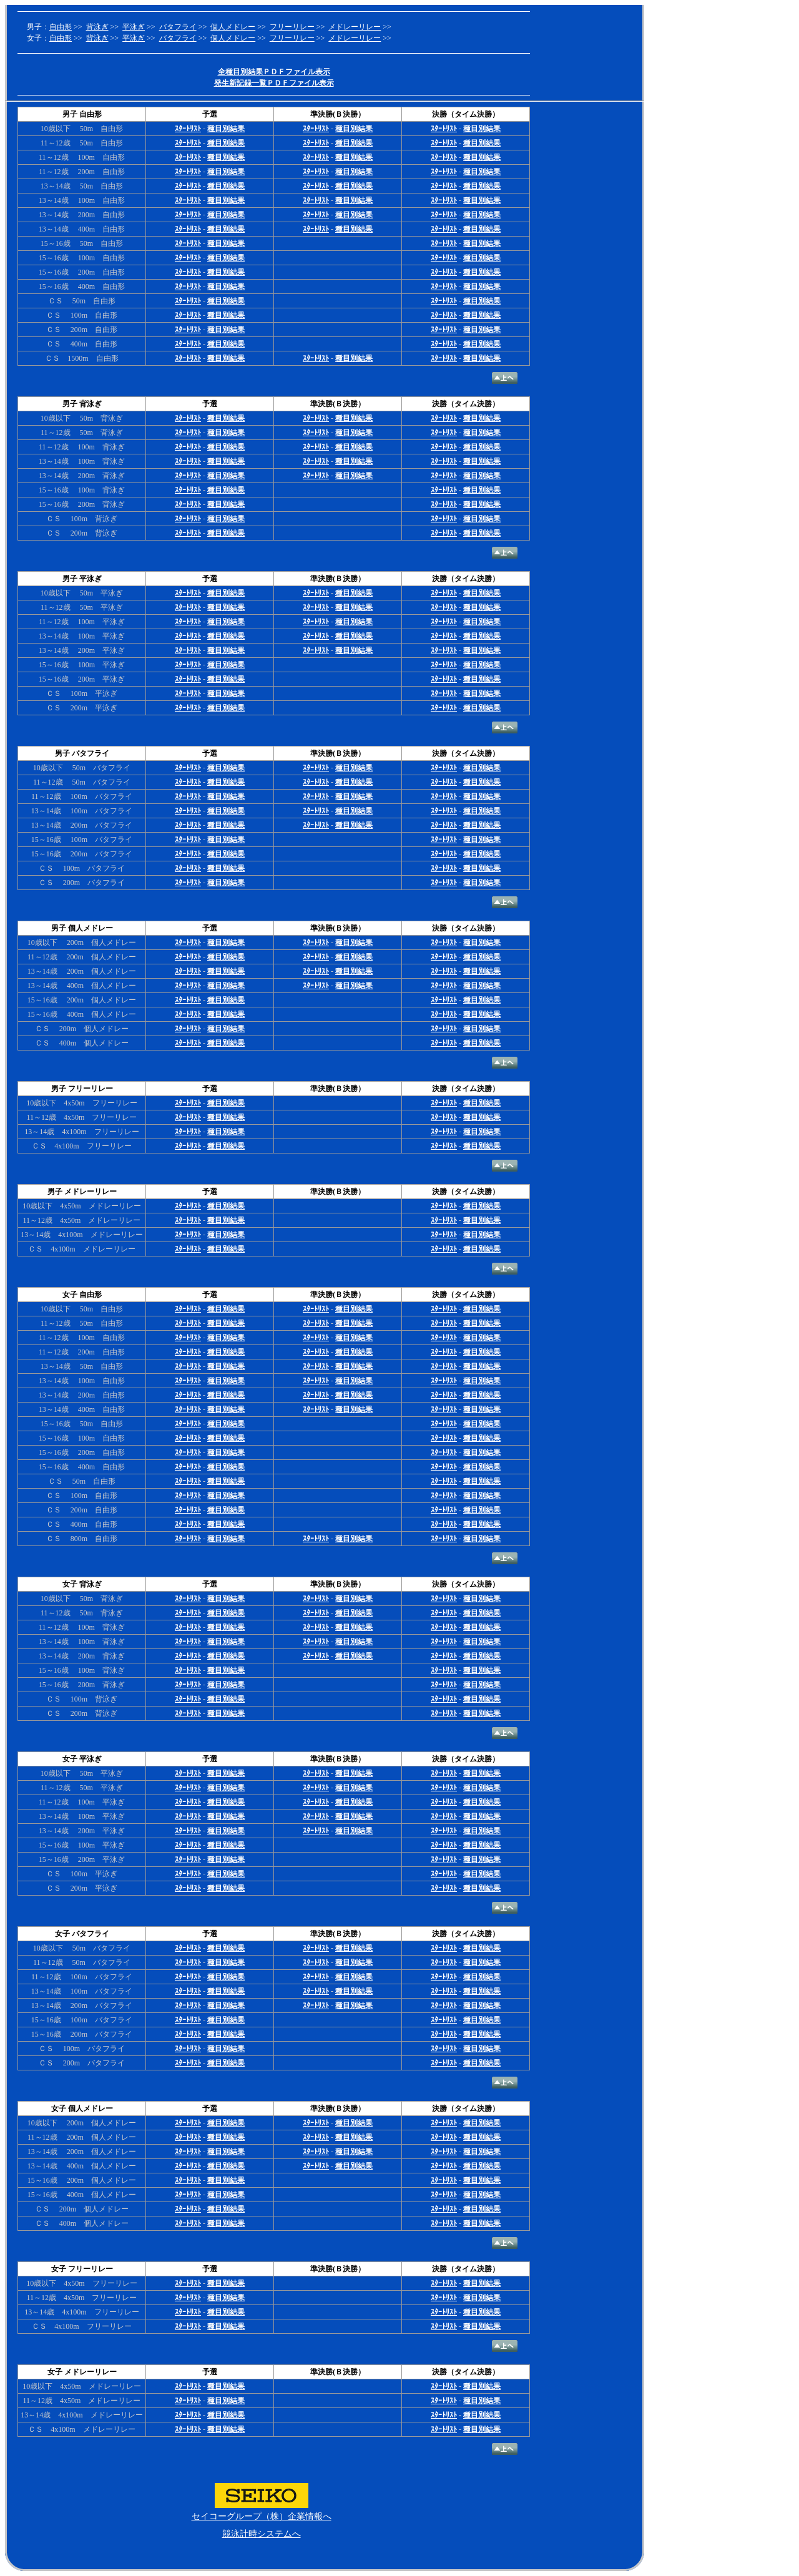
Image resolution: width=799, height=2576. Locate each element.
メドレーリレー (354, 26)
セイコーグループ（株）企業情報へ (261, 2516)
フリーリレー (292, 26)
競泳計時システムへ (261, 2534)
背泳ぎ (97, 26)
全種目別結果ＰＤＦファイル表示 (274, 71)
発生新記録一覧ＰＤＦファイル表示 (274, 83)
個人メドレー (232, 26)
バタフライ (178, 26)
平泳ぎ (133, 26)
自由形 (60, 26)
